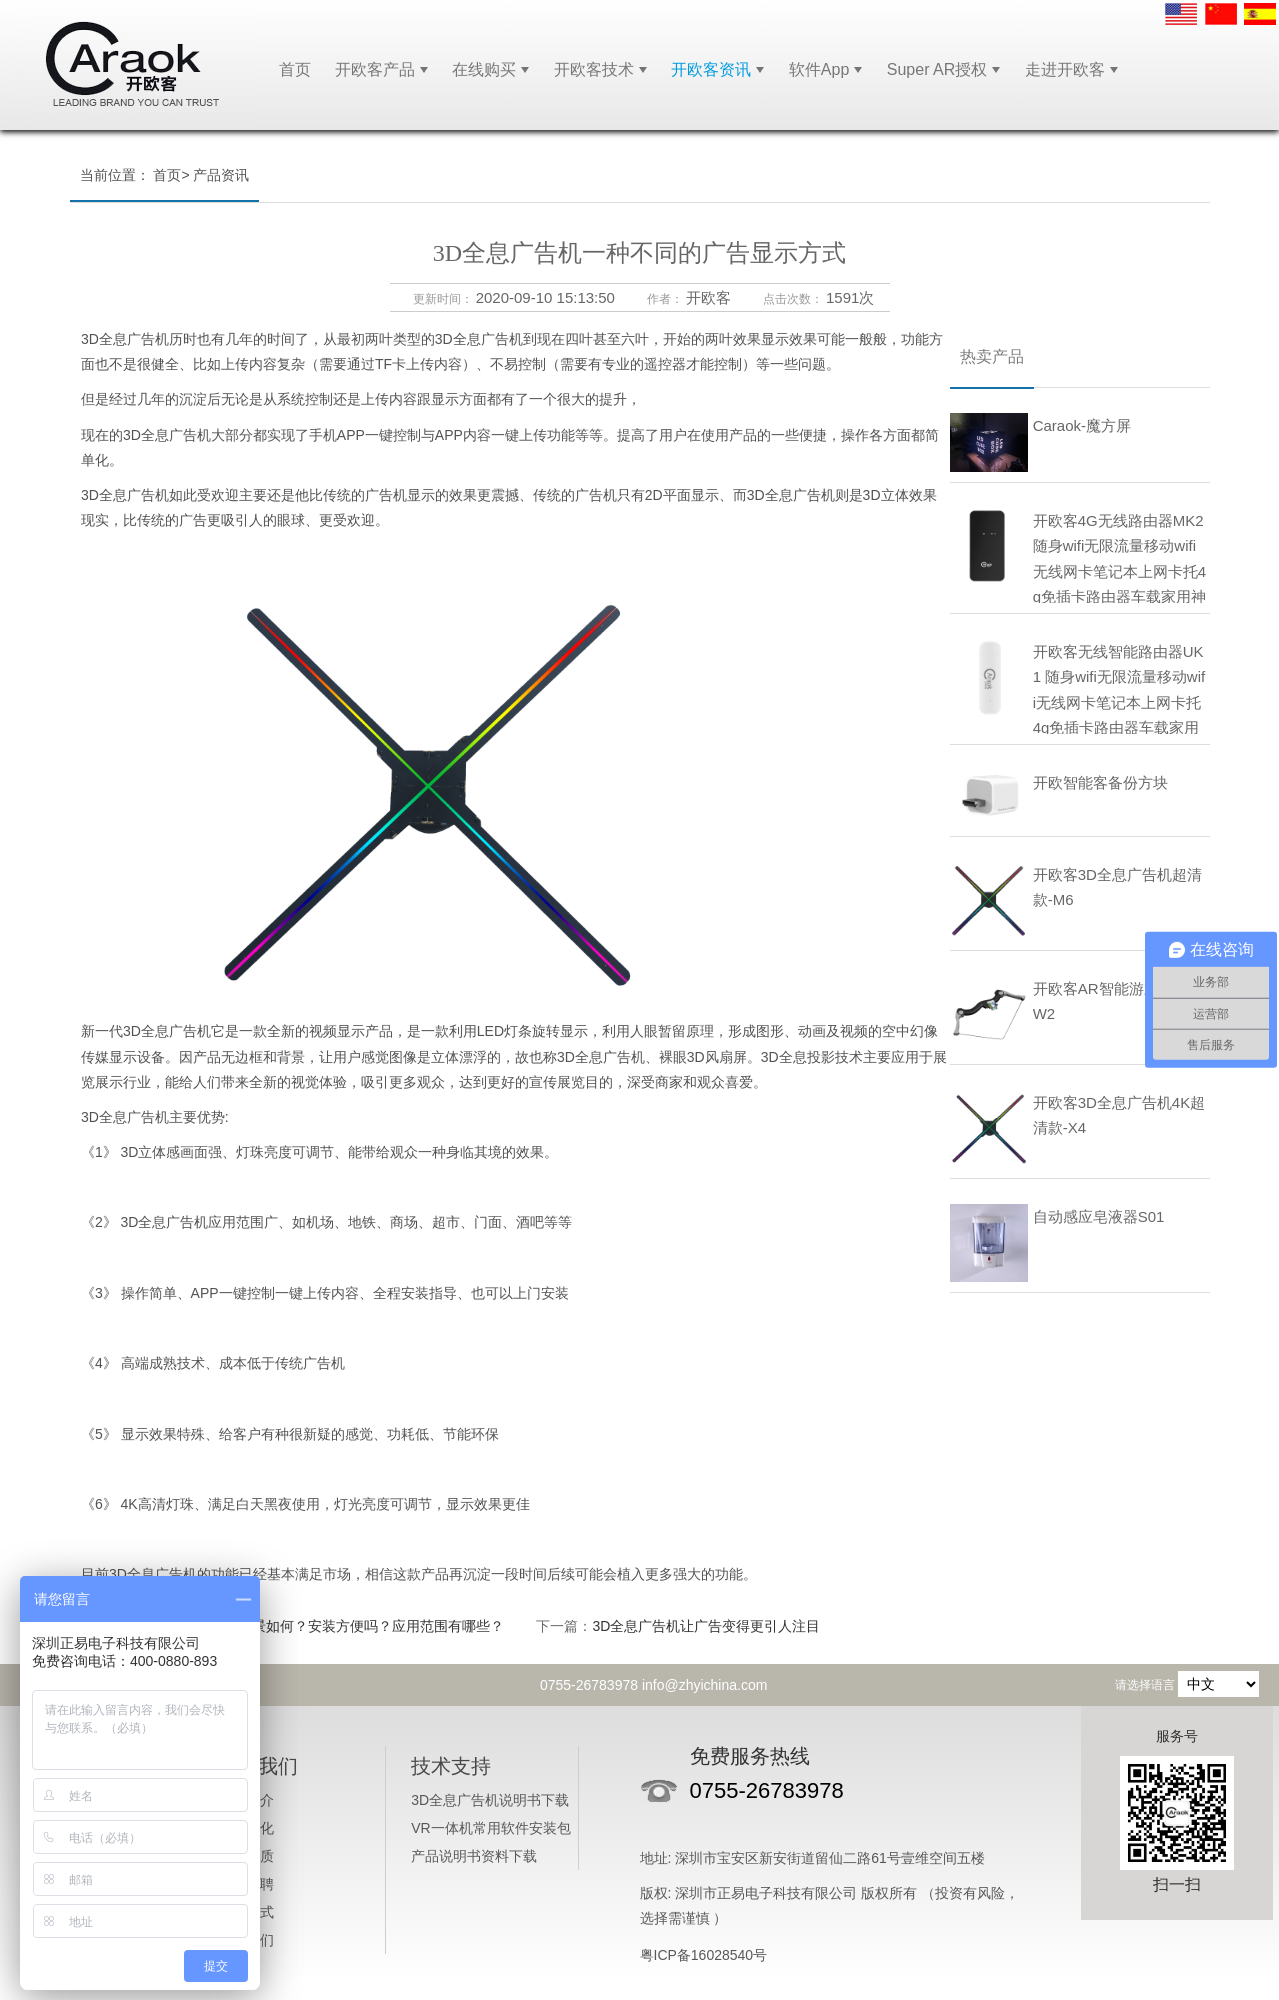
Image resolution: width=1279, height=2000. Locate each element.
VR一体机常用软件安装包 (490, 1828)
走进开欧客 (1065, 69)
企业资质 (246, 1856)
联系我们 (246, 1940)
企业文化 (246, 1828)
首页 (295, 69)
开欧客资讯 (711, 69)
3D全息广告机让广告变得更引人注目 (706, 1626)
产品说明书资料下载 (474, 1856)
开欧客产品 (375, 69)
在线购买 (484, 69)
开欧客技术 (594, 69)
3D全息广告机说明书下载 (490, 1800)
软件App (819, 69)
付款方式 (246, 1912)
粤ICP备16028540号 (704, 1955)
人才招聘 (246, 1884)
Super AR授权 (937, 69)
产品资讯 (221, 175)
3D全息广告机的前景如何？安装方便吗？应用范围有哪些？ (321, 1626)
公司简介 (246, 1800)
